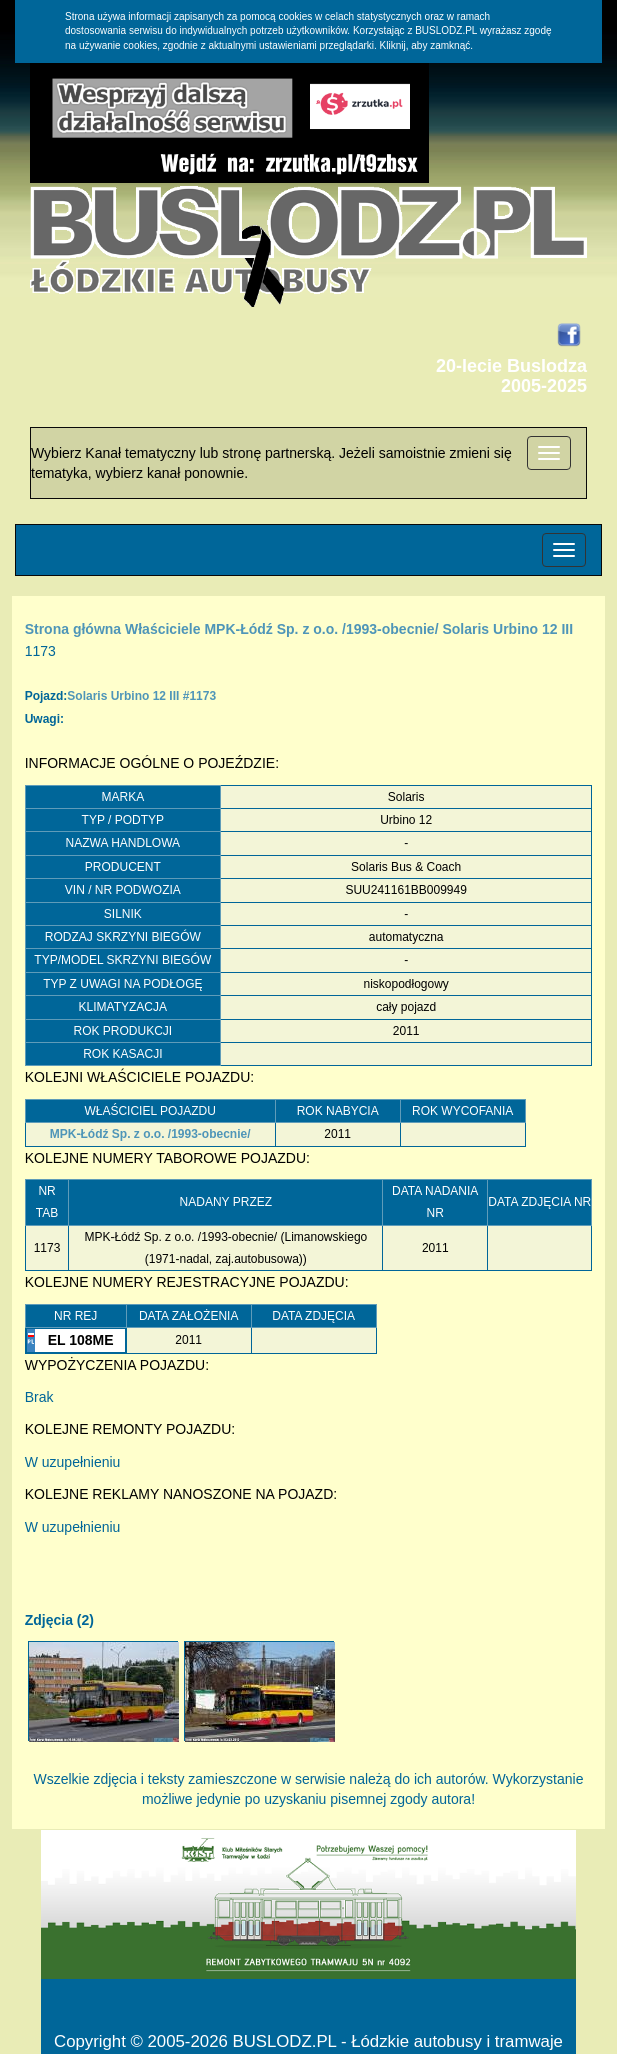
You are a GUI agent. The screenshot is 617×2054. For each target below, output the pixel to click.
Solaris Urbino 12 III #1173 (141, 696)
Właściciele (163, 629)
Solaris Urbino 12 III (507, 629)
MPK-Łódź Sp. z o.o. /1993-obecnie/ (321, 629)
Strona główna (73, 629)
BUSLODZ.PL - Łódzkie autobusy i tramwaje (397, 2041)
